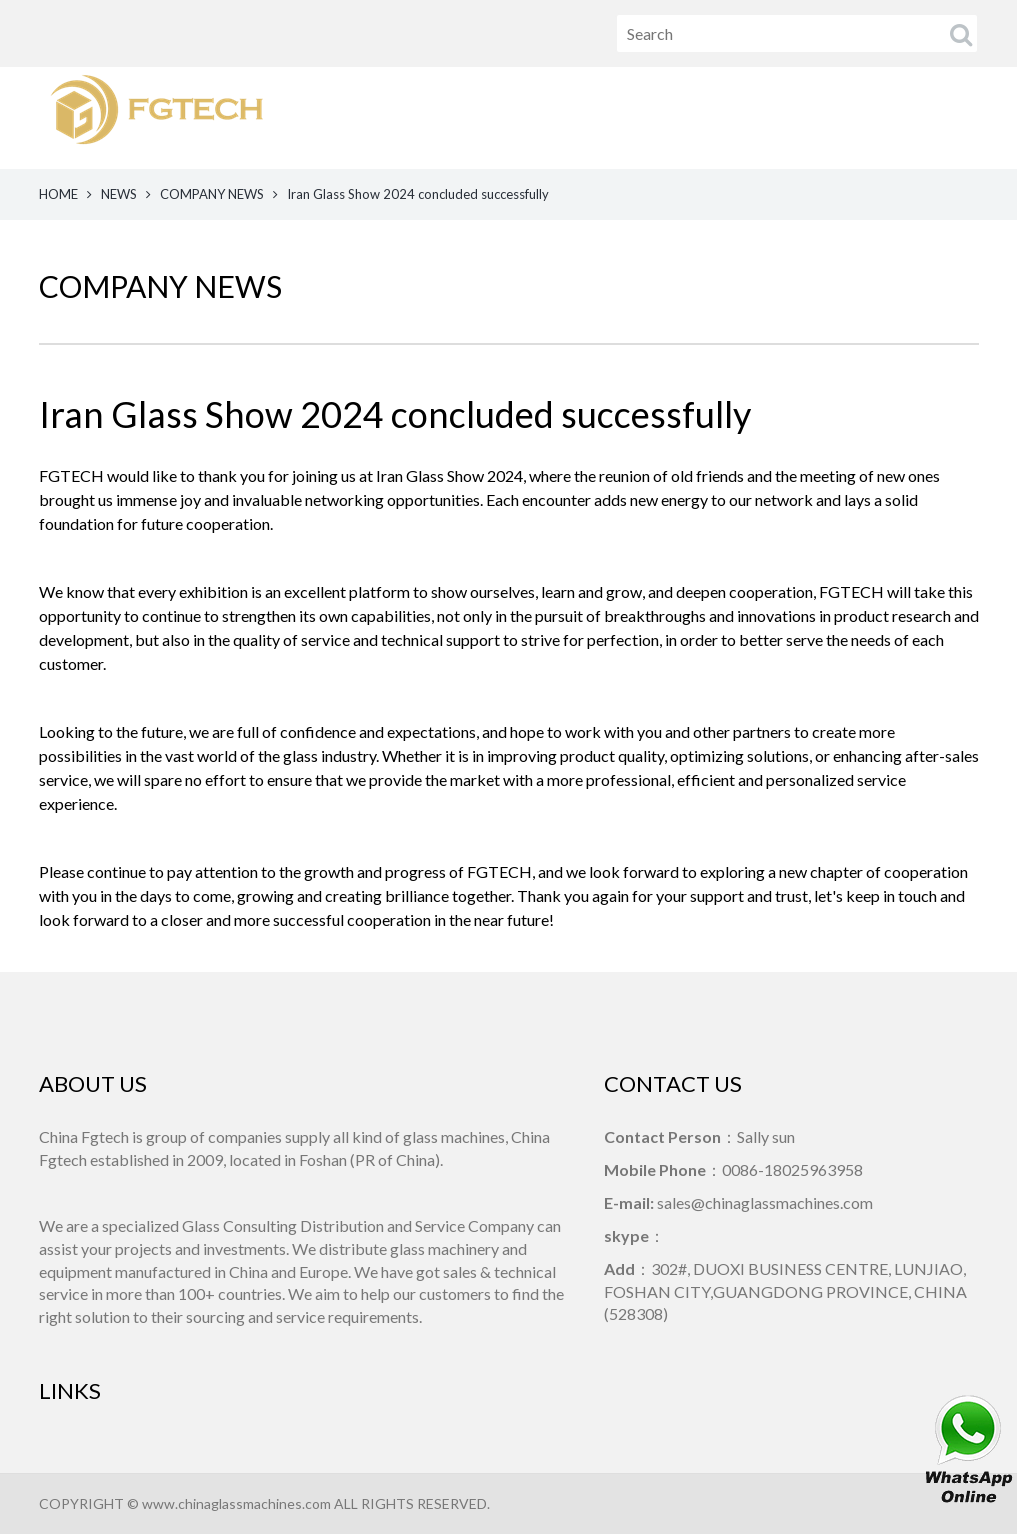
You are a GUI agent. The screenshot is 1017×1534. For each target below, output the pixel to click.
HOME (538, 117)
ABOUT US (851, 117)
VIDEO (772, 117)
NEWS (710, 117)
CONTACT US (953, 117)
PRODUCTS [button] (624, 117)
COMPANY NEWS (212, 194)
